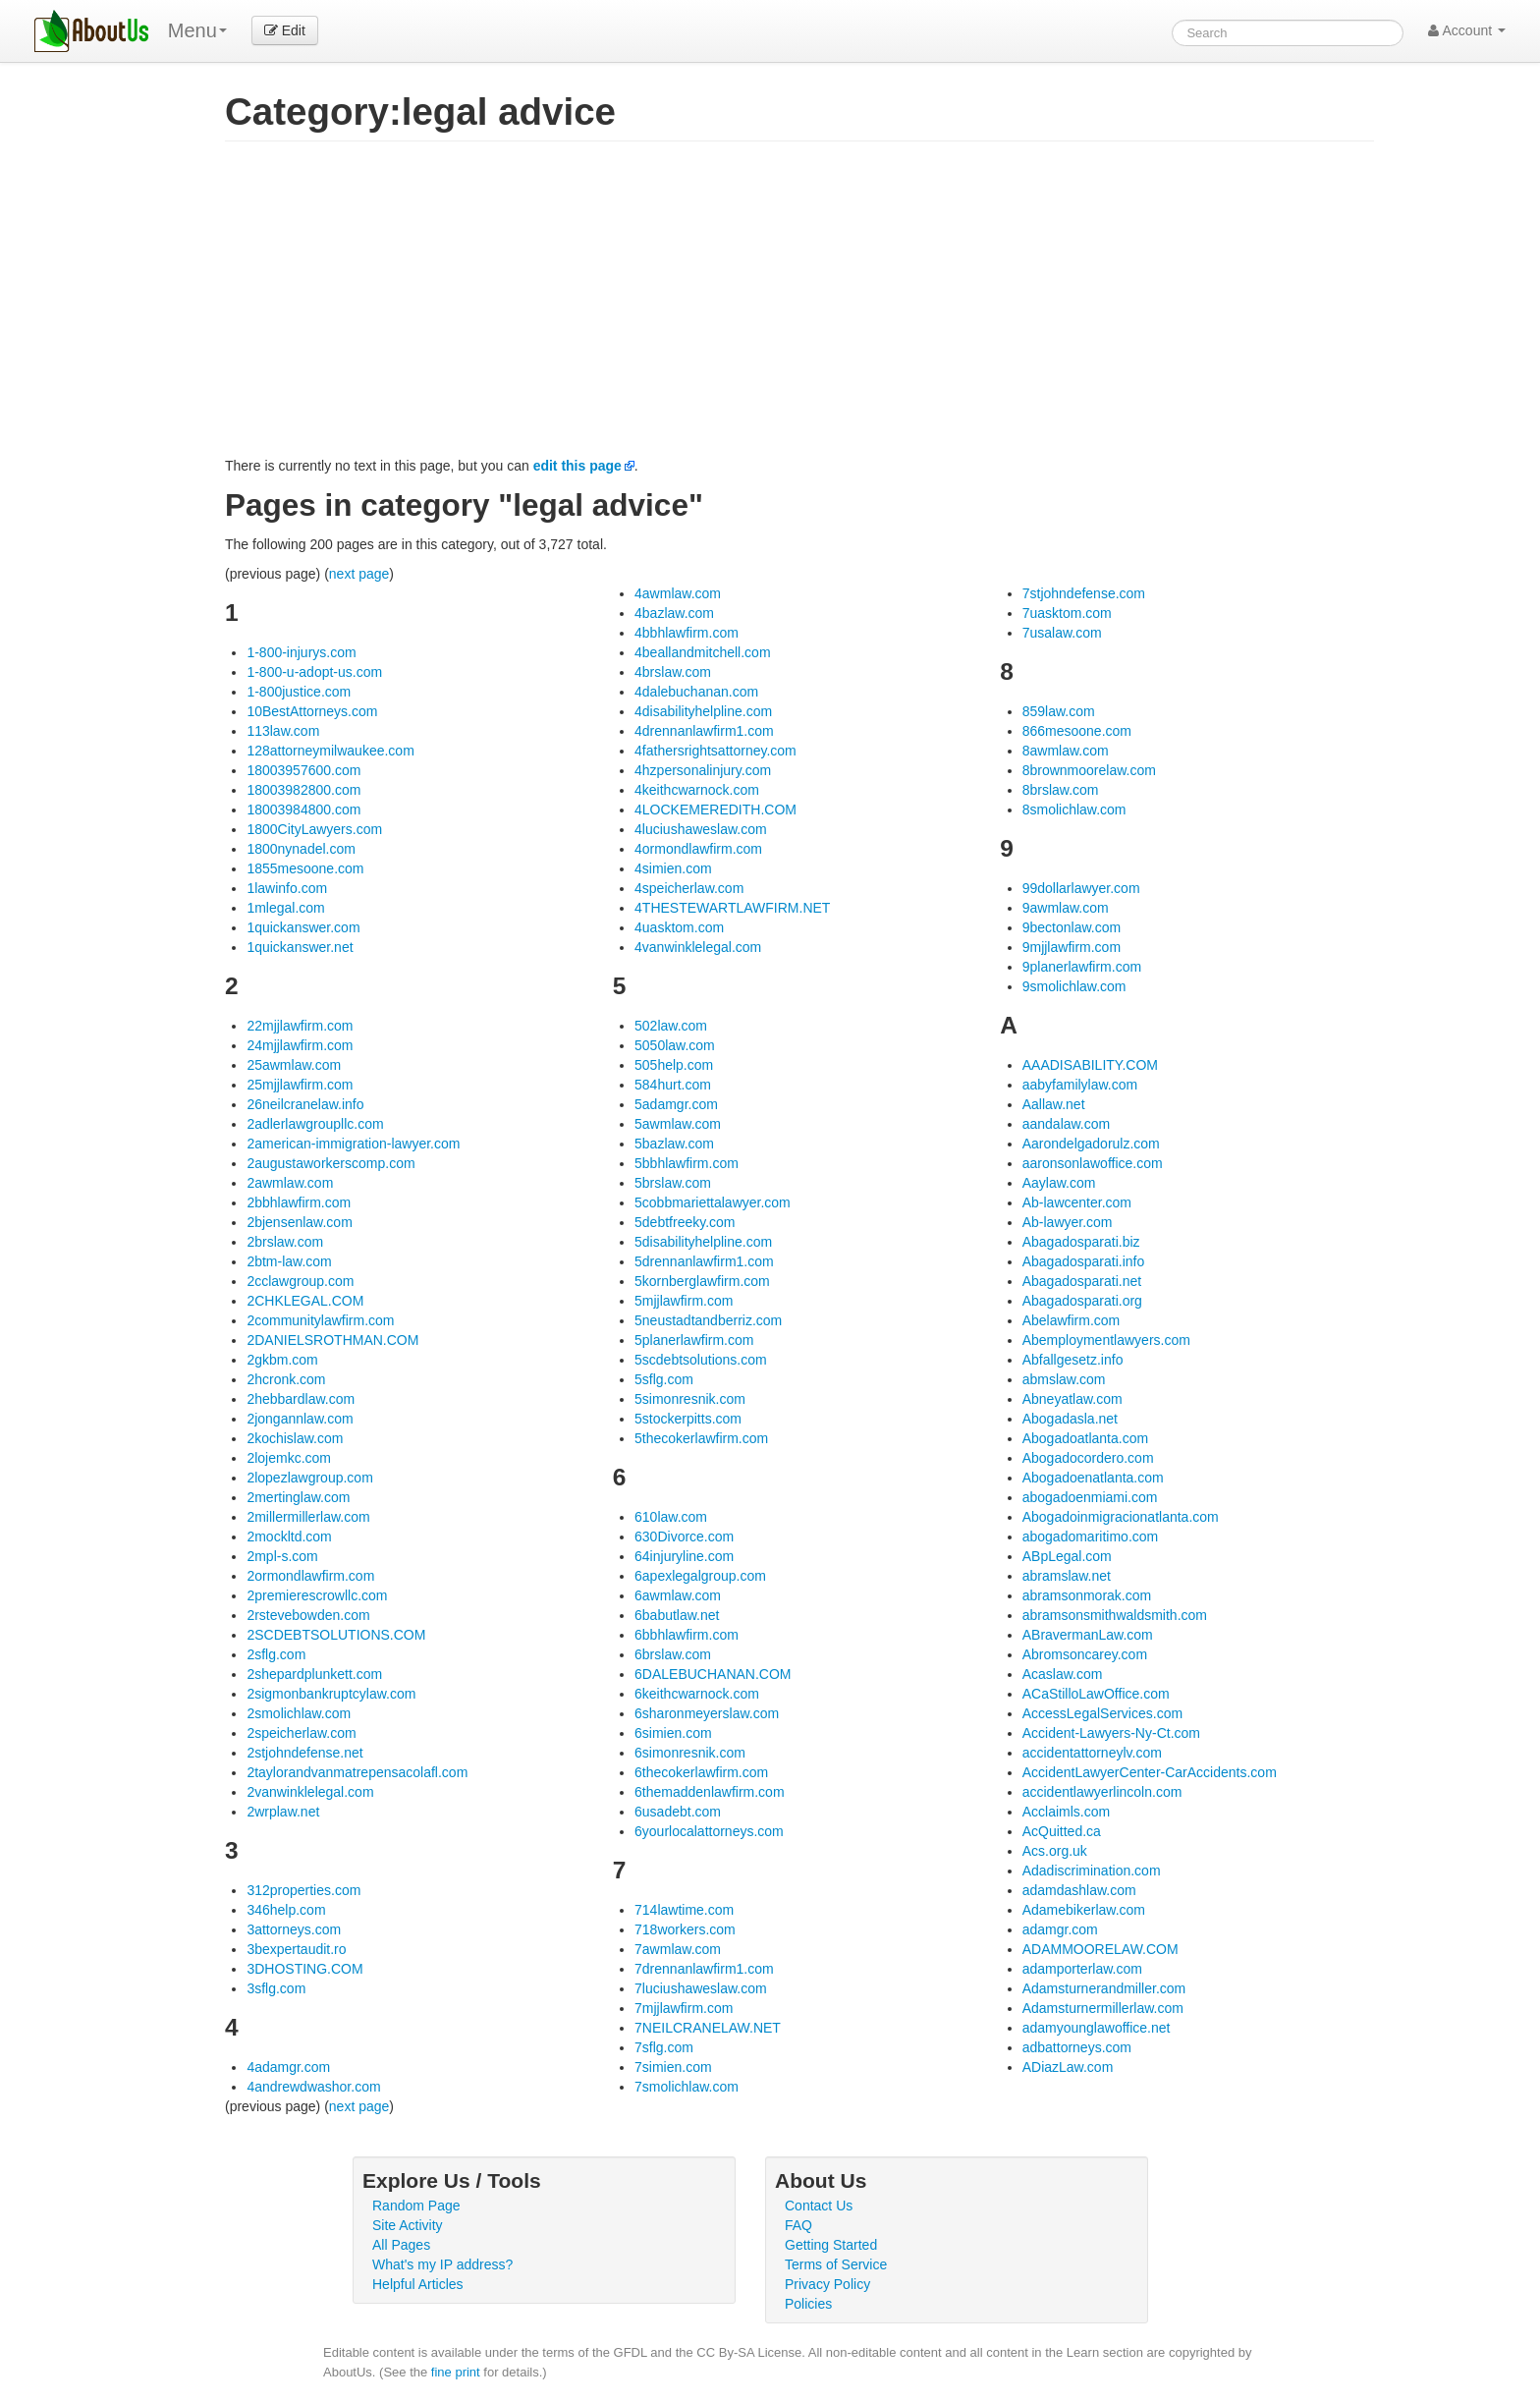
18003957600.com (303, 770)
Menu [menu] (197, 30)
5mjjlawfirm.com (683, 1301)
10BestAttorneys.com (312, 711)
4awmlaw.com (677, 593)
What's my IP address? (442, 2264)
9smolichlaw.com (1074, 986)
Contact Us (818, 2205)
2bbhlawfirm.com (299, 1202)
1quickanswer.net (300, 947)
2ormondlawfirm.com (310, 1576)
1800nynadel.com (301, 849)
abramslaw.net (1066, 1576)
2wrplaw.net (283, 1811)
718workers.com (685, 1929)
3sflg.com (276, 1988)
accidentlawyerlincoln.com (1102, 1792)
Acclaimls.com (1066, 1811)
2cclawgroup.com (300, 1281)
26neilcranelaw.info (305, 1104)
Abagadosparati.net (1081, 1281)
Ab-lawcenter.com (1076, 1202)
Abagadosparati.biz (1081, 1242)
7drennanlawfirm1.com (704, 1969)
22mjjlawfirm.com (300, 1025)
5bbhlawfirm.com (686, 1163)
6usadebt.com (677, 1811)
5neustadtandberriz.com (708, 1320)
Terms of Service (836, 2264)
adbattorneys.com (1076, 2047)
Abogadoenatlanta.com (1093, 1477)
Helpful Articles (418, 2284)
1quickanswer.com (303, 927)
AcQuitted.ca (1061, 1831)
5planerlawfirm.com (693, 1340)
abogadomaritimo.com (1090, 1536)
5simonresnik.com (689, 1399)
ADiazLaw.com (1068, 2067)
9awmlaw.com (1065, 908)
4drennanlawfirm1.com (704, 731)
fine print (455, 2372)
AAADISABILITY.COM (1090, 1065)
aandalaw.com (1066, 1124)
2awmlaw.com (290, 1183)
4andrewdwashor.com (313, 2087)
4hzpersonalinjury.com (702, 770)
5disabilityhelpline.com (703, 1242)
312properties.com (303, 1890)
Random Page (416, 2205)
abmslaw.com (1064, 1379)
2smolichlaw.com (299, 1713)
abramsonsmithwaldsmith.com (1114, 1615)
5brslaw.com (672, 1183)
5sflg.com (663, 1379)
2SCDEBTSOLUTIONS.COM (336, 1635)
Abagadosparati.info (1083, 1261)
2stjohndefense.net (304, 1752)
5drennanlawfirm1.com (704, 1261)
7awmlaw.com (677, 1949)
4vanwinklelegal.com (697, 947)
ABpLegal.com (1067, 1556)
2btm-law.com (289, 1261)
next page (359, 574)
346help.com (286, 1910)
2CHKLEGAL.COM (305, 1301)
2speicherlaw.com (301, 1733)
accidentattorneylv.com (1092, 1752)
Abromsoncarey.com (1084, 1654)
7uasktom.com (1067, 613)
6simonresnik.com (689, 1752)
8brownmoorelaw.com (1089, 770)
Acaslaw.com (1062, 1674)
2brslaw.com (285, 1242)
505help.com (673, 1065)
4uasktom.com (679, 927)
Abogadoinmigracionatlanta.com (1120, 1517)
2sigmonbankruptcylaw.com (331, 1694)
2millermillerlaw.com (308, 1517)
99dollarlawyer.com (1081, 888)
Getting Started (831, 2245)
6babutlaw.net (676, 1615)
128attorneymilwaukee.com (330, 750)
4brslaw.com (672, 672)
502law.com (670, 1025)
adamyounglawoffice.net (1096, 2028)
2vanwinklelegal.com (310, 1792)
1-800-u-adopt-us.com (314, 672)
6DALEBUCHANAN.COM (712, 1674)
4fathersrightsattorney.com (715, 750)
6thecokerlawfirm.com (701, 1772)
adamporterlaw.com (1082, 1969)
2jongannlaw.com (300, 1418)
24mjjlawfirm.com (300, 1045)
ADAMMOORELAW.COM (1100, 1949)
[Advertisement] (799, 308)
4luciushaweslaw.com (700, 829)
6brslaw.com (672, 1654)
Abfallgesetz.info (1073, 1360)
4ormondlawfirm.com (698, 849)
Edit (284, 30)
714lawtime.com (684, 1910)
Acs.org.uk (1054, 1851)
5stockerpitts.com (688, 1418)
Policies (808, 2304)
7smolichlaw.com (686, 2087)
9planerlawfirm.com (1081, 967)
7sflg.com (663, 2047)
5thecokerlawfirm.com (701, 1438)
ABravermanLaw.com (1087, 1635)
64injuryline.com (684, 1556)
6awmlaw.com (677, 1595)
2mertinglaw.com (298, 1497)
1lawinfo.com (287, 888)
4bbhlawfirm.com (686, 633)
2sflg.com (276, 1654)
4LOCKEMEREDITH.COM (715, 809)
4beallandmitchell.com (702, 652)
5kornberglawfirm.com (702, 1281)
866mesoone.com (1076, 731)
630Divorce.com (684, 1536)
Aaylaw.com (1059, 1183)
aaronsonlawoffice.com (1092, 1163)
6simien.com (673, 1733)
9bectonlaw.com (1071, 927)
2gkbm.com (282, 1360)
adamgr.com (1060, 1929)
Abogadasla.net (1070, 1418)
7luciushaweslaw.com (700, 1988)
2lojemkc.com (289, 1458)
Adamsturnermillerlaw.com (1102, 2008)
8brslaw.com (1060, 790)
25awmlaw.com (294, 1065)
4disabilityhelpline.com (703, 711)
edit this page (577, 466)
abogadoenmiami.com (1090, 1497)
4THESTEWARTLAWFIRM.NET (732, 908)
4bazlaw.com (674, 613)
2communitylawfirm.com (320, 1320)
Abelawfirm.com (1071, 1320)
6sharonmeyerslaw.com (706, 1713)
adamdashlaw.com (1079, 1890)
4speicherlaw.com (688, 888)
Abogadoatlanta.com (1085, 1438)
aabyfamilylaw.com (1080, 1084)
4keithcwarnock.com (696, 790)
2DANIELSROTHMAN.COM (332, 1340)
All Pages (401, 2245)
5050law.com (674, 1045)
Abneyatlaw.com (1072, 1399)
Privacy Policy (827, 2284)
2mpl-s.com (282, 1556)
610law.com (670, 1517)
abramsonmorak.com (1087, 1595)
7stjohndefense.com (1083, 593)
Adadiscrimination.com (1091, 1870)
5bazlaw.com (674, 1143)
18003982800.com (303, 790)
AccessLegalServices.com (1102, 1713)
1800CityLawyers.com (314, 829)
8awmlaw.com (1065, 750)
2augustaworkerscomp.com (330, 1163)
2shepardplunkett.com (314, 1674)
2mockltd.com (289, 1536)
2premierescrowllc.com (317, 1595)
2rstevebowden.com (308, 1615)
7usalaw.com (1062, 633)
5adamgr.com (676, 1104)
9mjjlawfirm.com (1071, 947)
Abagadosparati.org (1082, 1301)
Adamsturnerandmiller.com (1104, 1988)
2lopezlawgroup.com (309, 1477)
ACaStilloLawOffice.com (1096, 1694)
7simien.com (673, 2067)
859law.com (1058, 711)
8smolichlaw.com (1074, 809)
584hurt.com (672, 1084)
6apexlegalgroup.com (700, 1576)
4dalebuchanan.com (696, 691)
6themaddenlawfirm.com (709, 1792)
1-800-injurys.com (301, 652)
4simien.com (673, 868)
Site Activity (407, 2225)
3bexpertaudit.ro (296, 1949)
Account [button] (1467, 30)
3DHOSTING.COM (304, 1969)
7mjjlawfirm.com (683, 2008)
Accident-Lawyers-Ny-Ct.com (1111, 1733)
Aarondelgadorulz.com (1091, 1143)
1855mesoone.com (305, 868)
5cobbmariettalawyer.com (712, 1202)
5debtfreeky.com (684, 1222)
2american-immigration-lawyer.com (353, 1143)
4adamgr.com (288, 2067)
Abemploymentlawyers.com (1106, 1340)
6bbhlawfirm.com (686, 1635)
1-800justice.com (299, 691)
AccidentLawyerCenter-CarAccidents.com (1149, 1772)
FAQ (798, 2225)
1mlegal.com (285, 908)
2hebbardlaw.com (301, 1399)
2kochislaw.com (295, 1438)
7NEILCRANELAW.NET (707, 2028)
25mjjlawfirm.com (300, 1084)
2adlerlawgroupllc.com (315, 1124)
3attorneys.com (294, 1929)
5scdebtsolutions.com (700, 1360)
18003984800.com (303, 809)
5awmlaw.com (677, 1124)
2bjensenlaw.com (299, 1222)
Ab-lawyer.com (1067, 1222)
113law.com (283, 731)
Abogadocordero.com (1088, 1458)
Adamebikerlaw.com (1083, 1910)
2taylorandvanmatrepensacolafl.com (357, 1772)
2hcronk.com (286, 1379)
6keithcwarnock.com (696, 1694)
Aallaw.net (1053, 1104)
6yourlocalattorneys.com (709, 1831)
